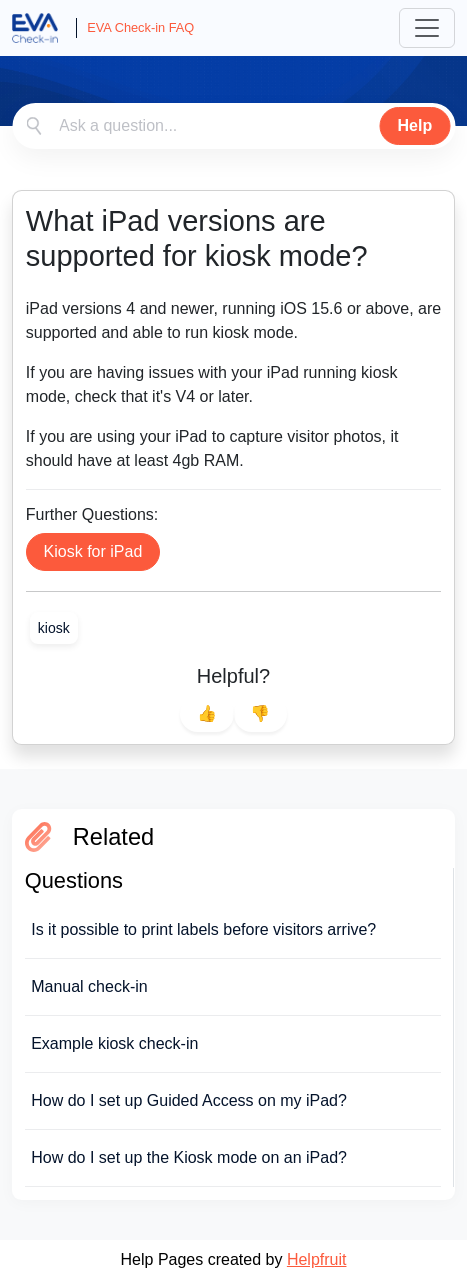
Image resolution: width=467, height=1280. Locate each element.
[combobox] (233, 126)
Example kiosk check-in (114, 1043)
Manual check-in (89, 986)
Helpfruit (317, 1259)
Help (415, 125)
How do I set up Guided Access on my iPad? (189, 1100)
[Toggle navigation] (427, 28)
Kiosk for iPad (93, 551)
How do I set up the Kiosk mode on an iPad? (189, 1157)
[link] (54, 628)
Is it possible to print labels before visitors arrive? (203, 929)
